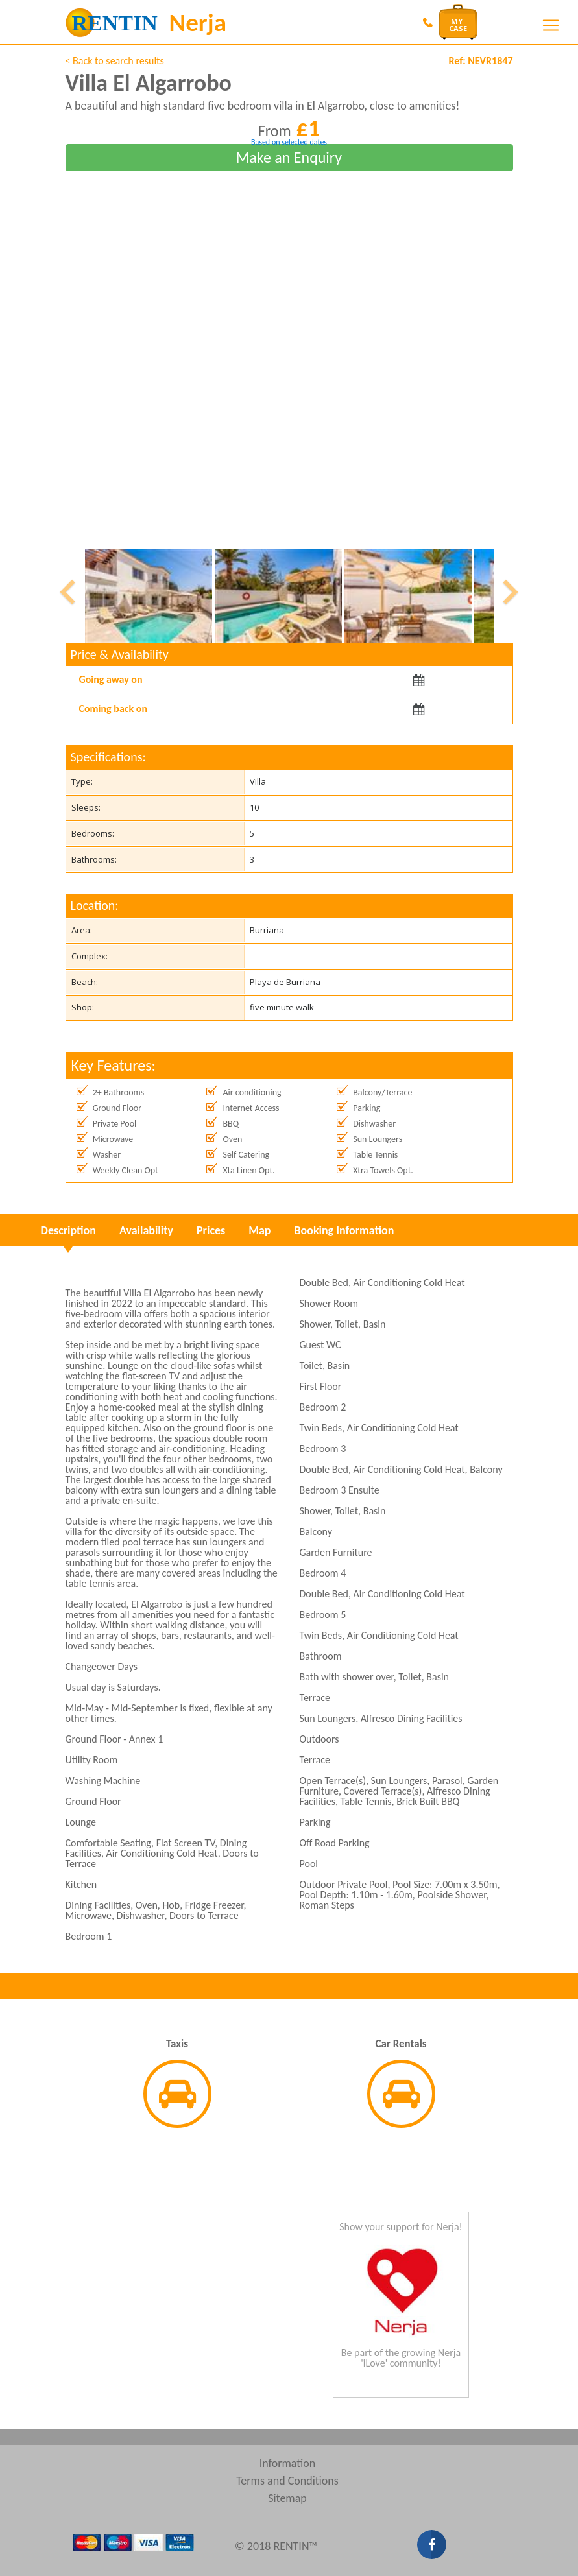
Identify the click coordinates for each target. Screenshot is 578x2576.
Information (287, 2463)
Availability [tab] (146, 1230)
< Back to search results (115, 60)
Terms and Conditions (287, 2481)
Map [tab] (259, 1230)
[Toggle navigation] (550, 25)
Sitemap (287, 2498)
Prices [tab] (211, 1230)
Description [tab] (68, 1230)
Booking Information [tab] (344, 1230)
